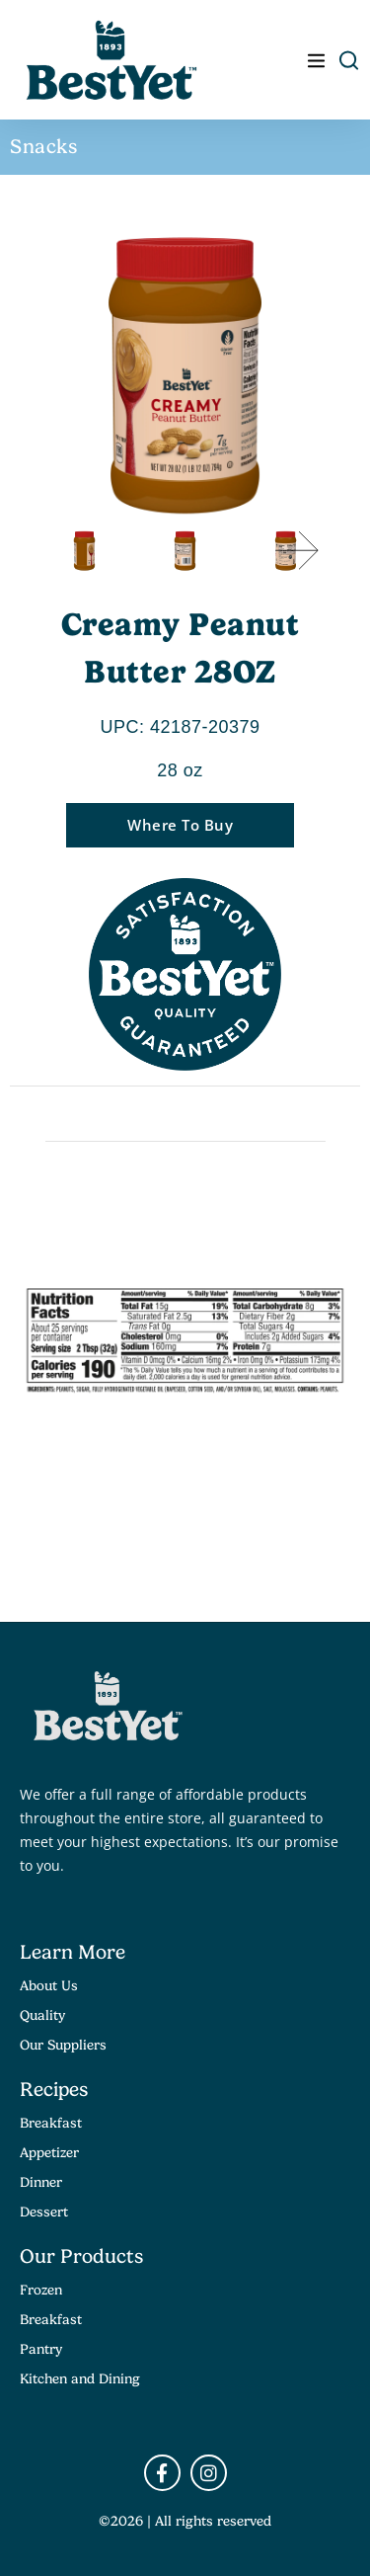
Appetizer (49, 2152)
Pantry (41, 2349)
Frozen (41, 2289)
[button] (297, 550)
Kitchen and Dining (80, 2378)
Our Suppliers (63, 2045)
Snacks (43, 146)
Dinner (41, 2182)
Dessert (44, 2211)
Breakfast (51, 2123)
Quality (42, 2015)
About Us (49, 1985)
